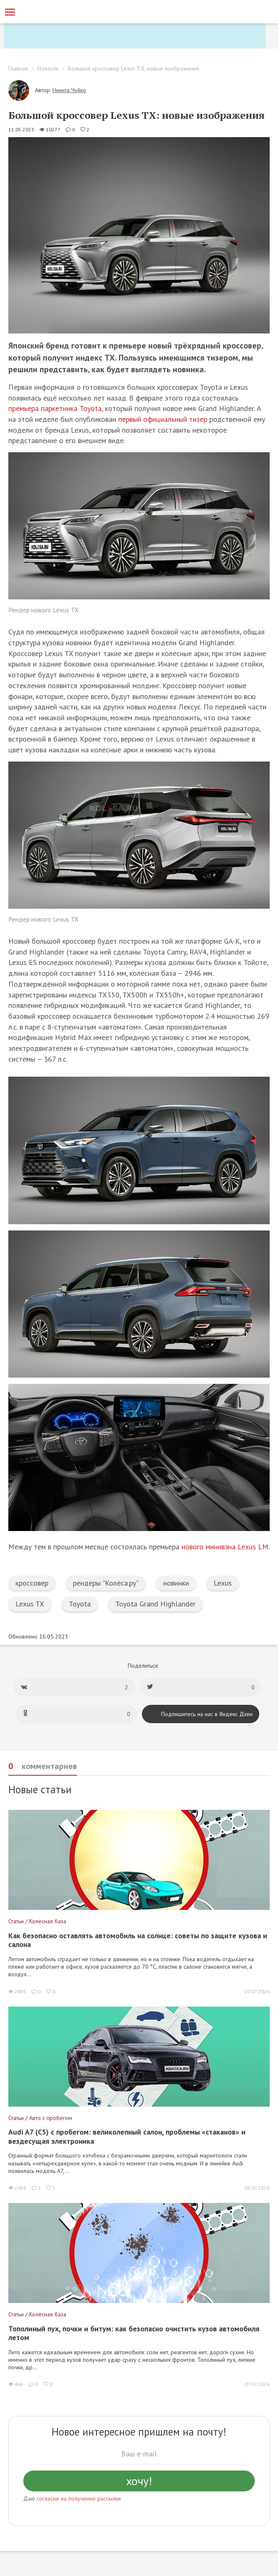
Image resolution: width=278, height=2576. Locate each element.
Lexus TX (29, 1604)
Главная (18, 68)
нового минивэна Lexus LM (224, 1546)
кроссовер (31, 1583)
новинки (176, 1583)
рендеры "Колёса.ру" (106, 1583)
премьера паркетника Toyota (55, 408)
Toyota (80, 1604)
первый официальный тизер (162, 419)
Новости (47, 68)
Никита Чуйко (69, 90)
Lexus (222, 1583)
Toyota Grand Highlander (155, 1604)
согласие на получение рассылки (79, 2498)
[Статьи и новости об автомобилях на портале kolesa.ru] (51, 11)
